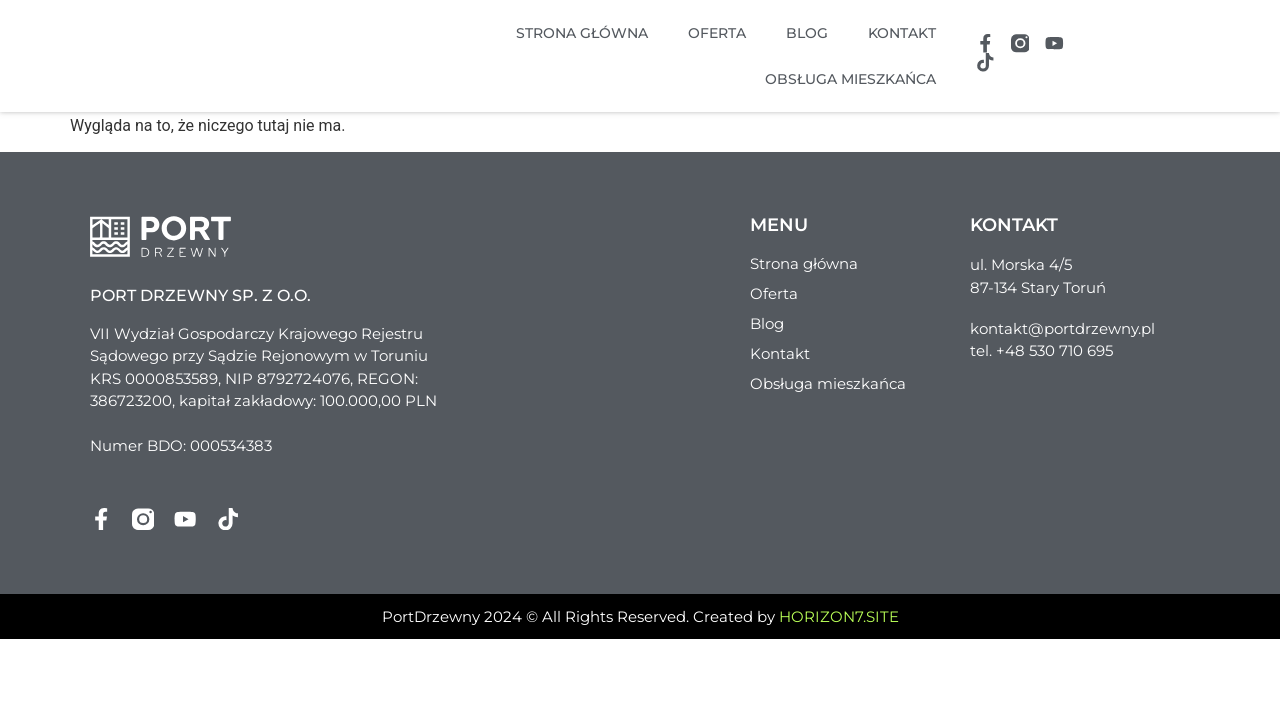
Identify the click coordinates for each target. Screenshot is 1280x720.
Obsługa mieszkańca (849, 79)
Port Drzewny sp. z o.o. (200, 295)
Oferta (716, 33)
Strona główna (581, 33)
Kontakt (901, 33)
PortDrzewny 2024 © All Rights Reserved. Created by (640, 617)
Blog (806, 33)
